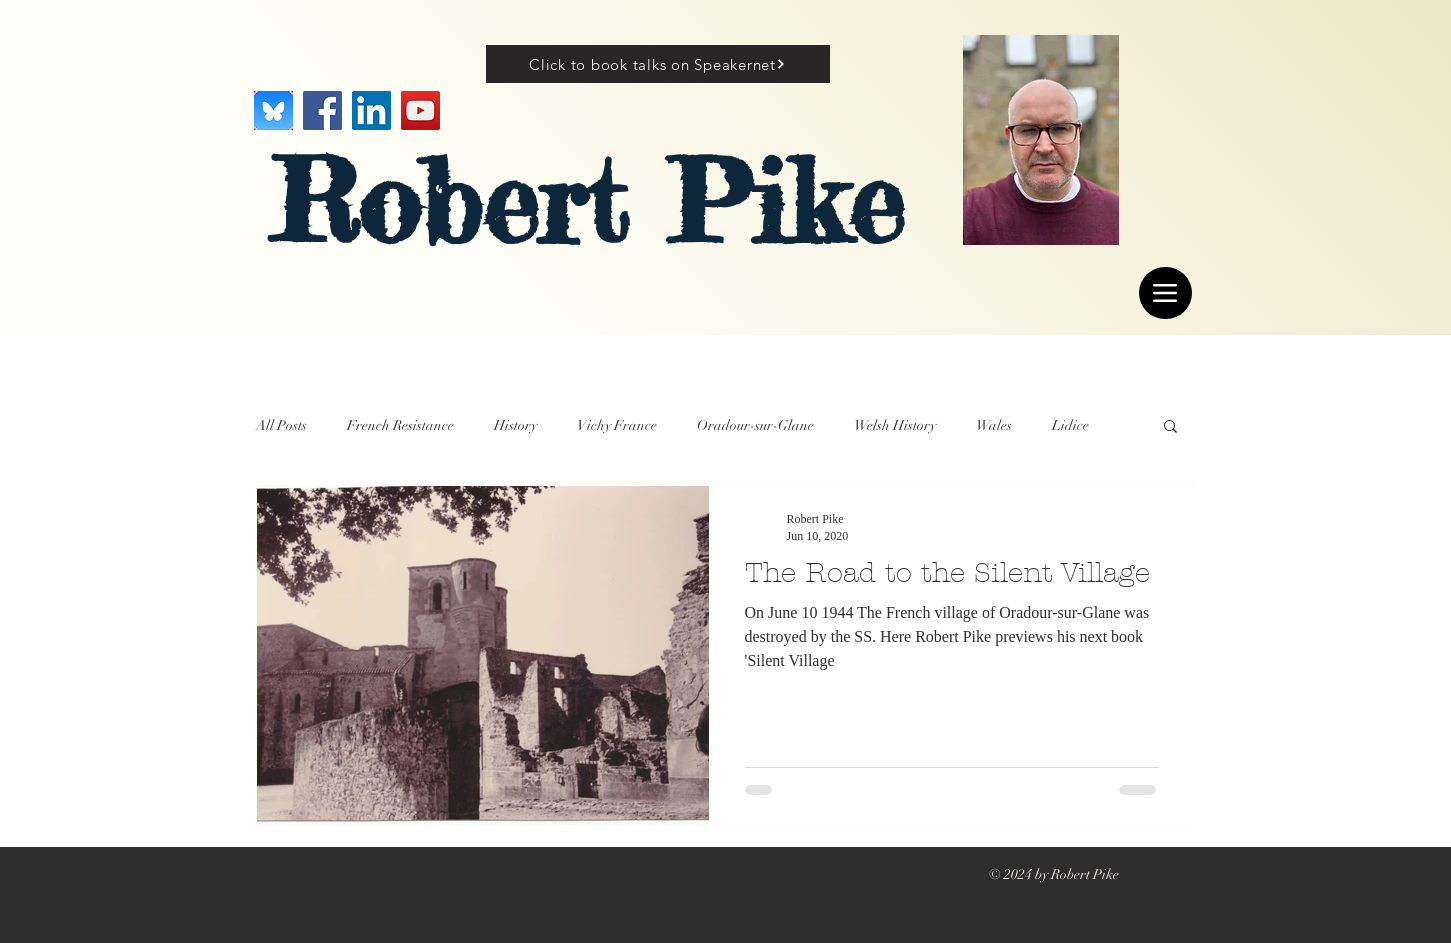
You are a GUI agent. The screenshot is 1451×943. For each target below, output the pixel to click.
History (515, 425)
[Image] (273, 110)
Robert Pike (587, 202)
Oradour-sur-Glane (755, 425)
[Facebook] (322, 110)
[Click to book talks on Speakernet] (658, 64)
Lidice (1070, 425)
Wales (994, 425)
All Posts (281, 425)
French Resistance (400, 425)
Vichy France (617, 425)
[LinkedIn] (371, 110)
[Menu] (1165, 293)
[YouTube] (420, 110)
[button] (1170, 427)
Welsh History (895, 425)
